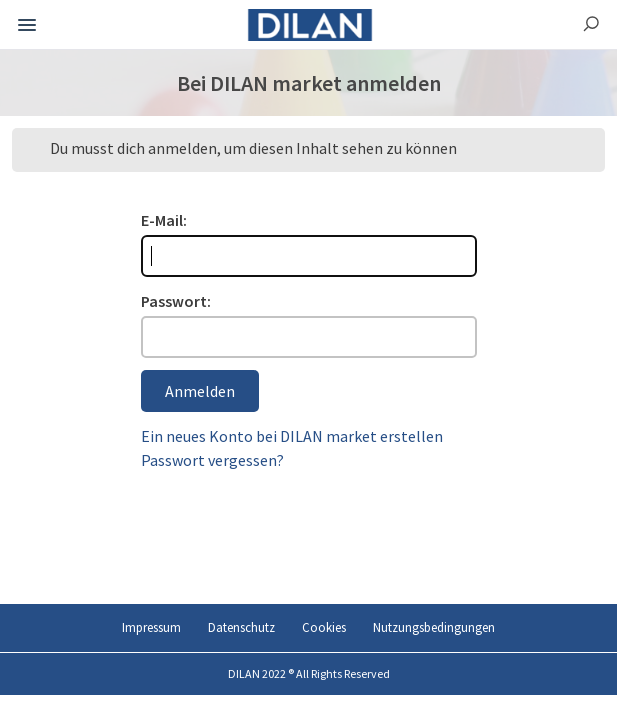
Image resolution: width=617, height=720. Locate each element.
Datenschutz (241, 627)
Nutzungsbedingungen (434, 627)
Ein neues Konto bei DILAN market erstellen (292, 436)
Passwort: (176, 301)
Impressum (151, 627)
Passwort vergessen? (212, 460)
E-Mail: (164, 220)
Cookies (324, 627)
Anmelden (200, 391)
